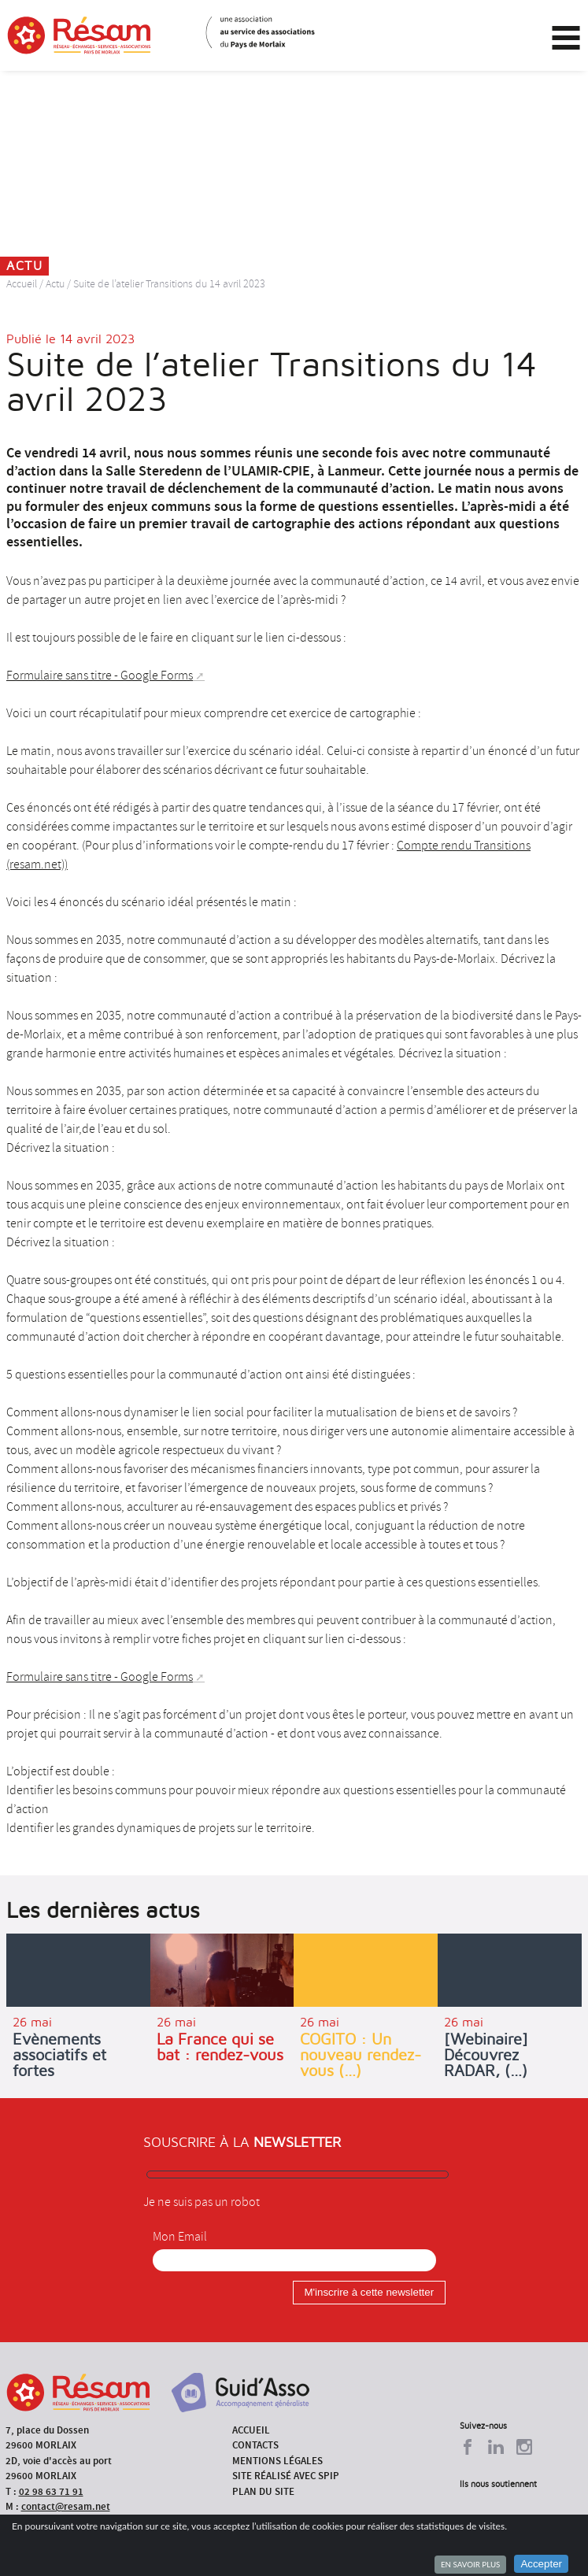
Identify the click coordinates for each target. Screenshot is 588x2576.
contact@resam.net (65, 2506)
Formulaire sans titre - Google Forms (99, 675)
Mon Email (180, 2237)
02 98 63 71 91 (51, 2491)
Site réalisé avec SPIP (285, 2475)
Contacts (255, 2445)
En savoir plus (470, 2564)
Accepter (541, 2564)
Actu (55, 284)
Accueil (21, 284)
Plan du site (263, 2491)
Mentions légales (277, 2460)
